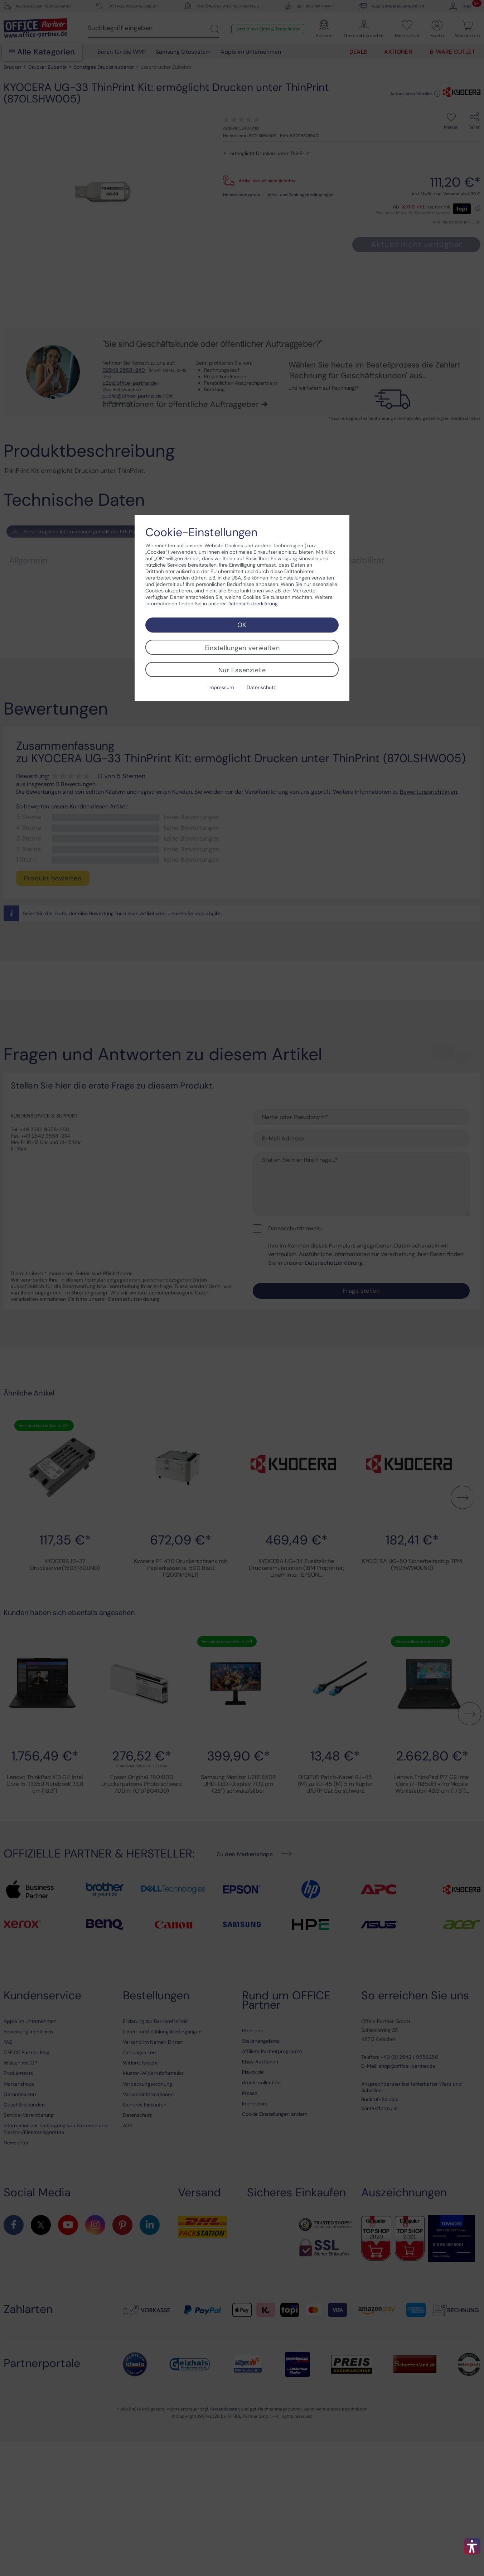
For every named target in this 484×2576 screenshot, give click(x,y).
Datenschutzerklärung (252, 603)
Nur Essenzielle (242, 670)
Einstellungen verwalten (242, 648)
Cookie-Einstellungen (201, 532)
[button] (472, 2546)
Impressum (221, 687)
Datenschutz (261, 687)
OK (242, 625)
